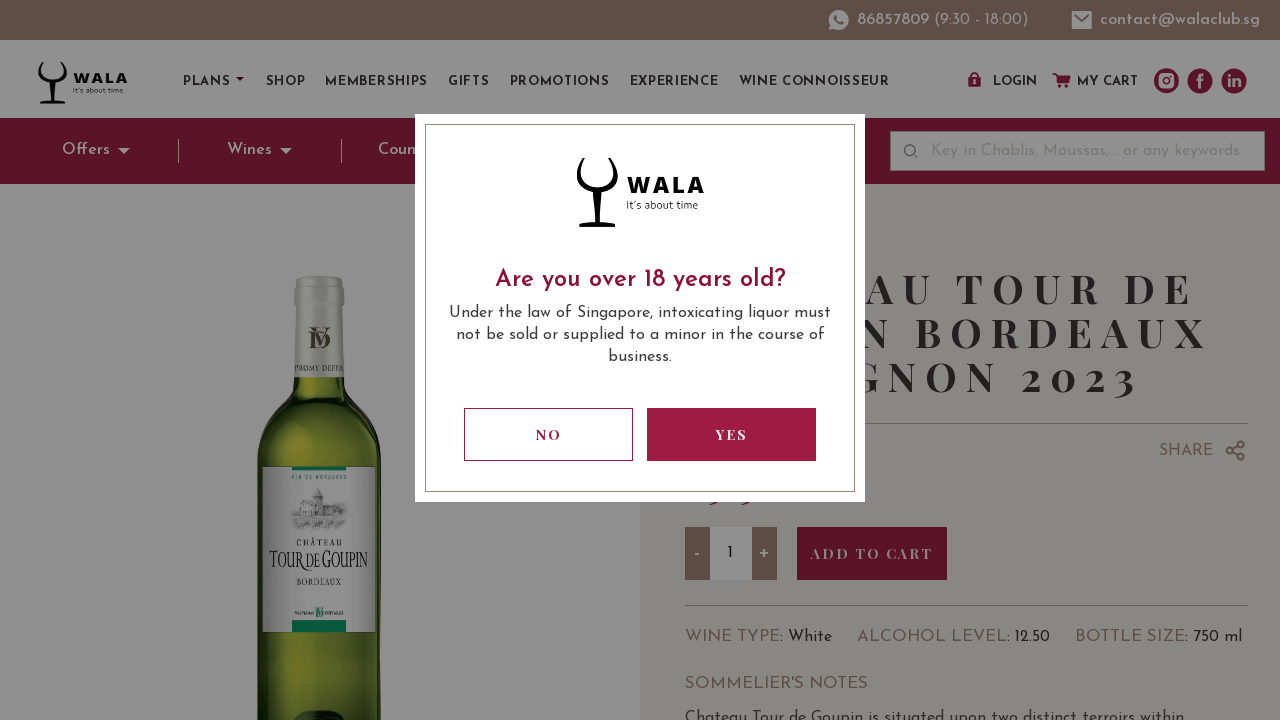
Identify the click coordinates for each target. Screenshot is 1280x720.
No (549, 434)
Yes (732, 434)
